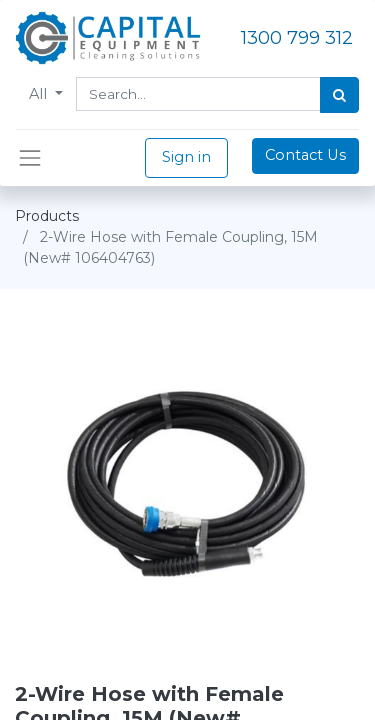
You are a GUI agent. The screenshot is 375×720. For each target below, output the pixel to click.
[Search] (339, 95)
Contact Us (305, 155)
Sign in (186, 157)
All (40, 94)
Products (47, 216)
